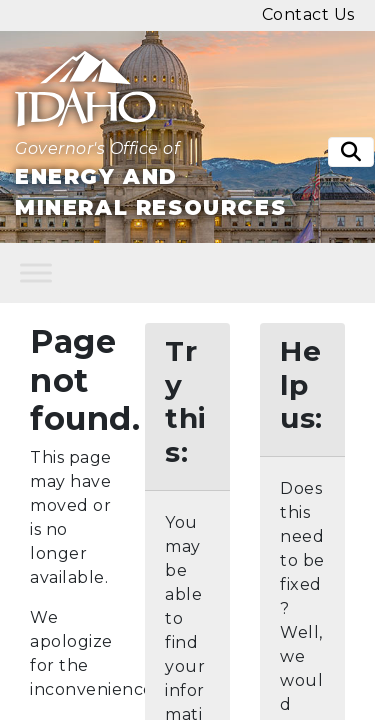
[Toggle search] (351, 152)
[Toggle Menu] (36, 273)
